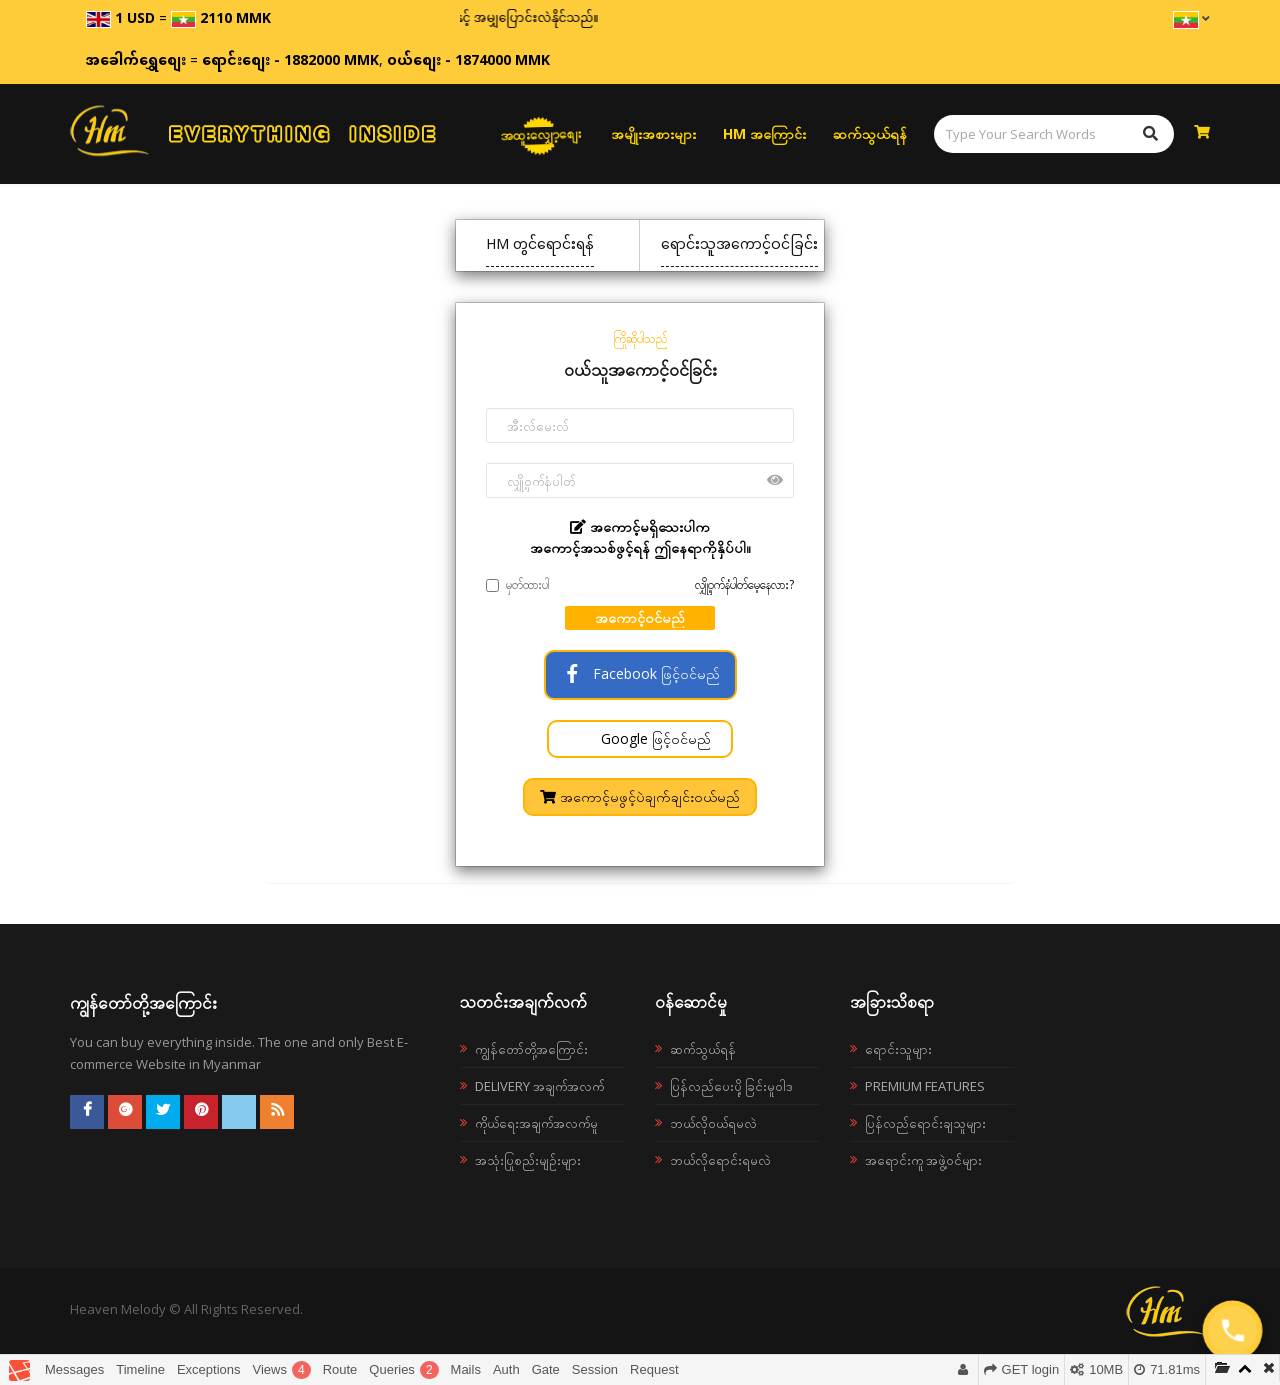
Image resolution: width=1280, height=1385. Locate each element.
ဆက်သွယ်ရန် (870, 133)
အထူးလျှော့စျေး (540, 134)
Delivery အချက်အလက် (539, 1086)
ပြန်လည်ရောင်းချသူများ (925, 1123)
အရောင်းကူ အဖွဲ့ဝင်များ (923, 1160)
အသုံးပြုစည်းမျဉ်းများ (528, 1160)
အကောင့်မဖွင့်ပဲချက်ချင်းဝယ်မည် (640, 796)
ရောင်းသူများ (898, 1049)
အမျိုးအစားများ (653, 133)
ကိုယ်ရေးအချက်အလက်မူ (536, 1123)
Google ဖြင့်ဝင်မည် (654, 738)
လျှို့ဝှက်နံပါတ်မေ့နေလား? (744, 584)
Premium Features (925, 1086)
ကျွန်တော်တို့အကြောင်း (531, 1049)
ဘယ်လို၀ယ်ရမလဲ (713, 1123)
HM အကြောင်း (764, 133)
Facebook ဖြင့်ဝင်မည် (640, 673)
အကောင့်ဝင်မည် (640, 617)
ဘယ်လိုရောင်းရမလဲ (720, 1160)
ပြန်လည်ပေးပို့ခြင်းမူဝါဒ (731, 1086)
